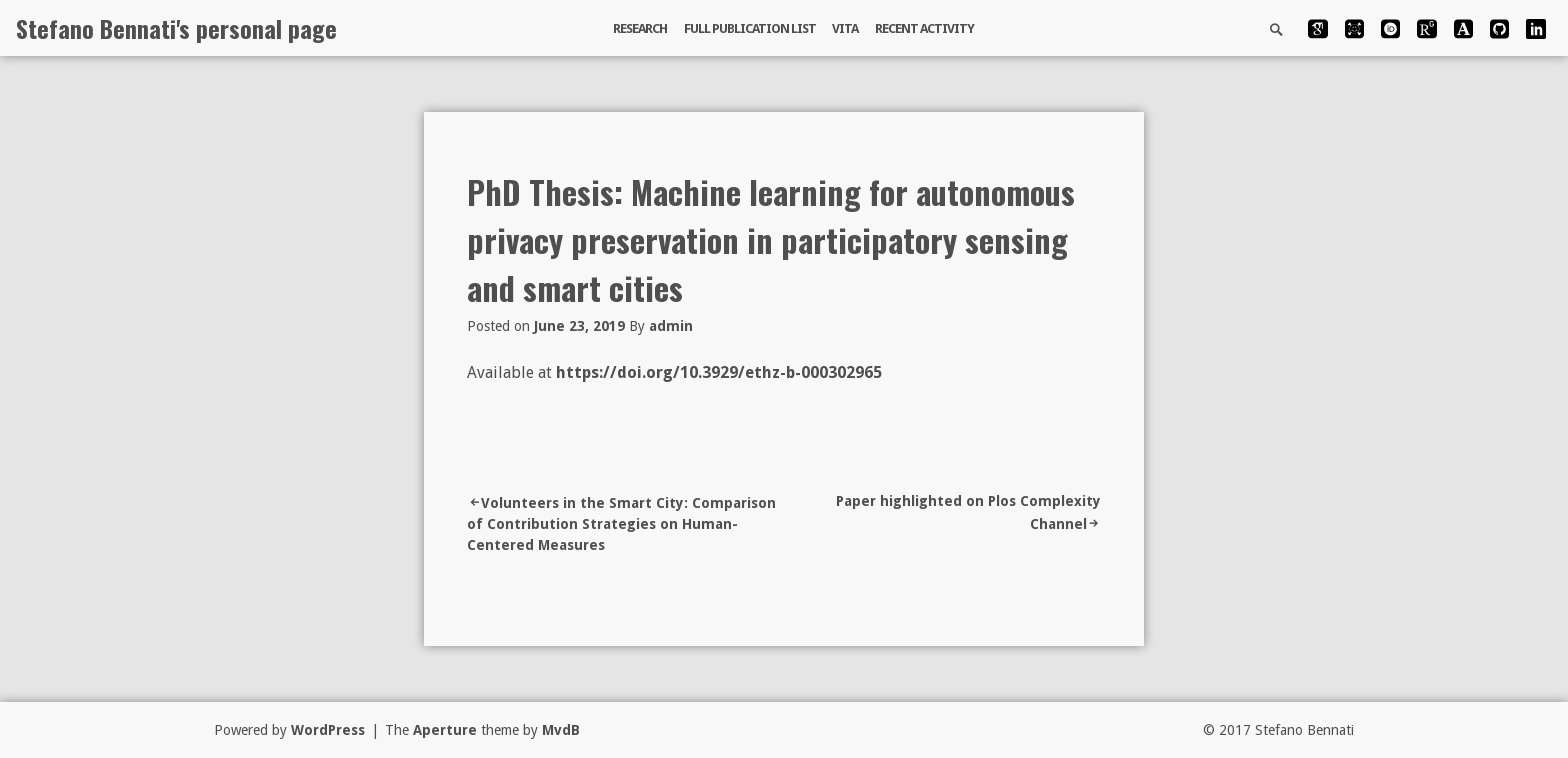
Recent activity (924, 28)
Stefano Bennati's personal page (176, 28)
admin (671, 326)
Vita (845, 28)
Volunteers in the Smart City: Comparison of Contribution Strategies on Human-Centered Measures (621, 524)
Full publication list (750, 28)
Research (640, 28)
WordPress (328, 730)
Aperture (445, 730)
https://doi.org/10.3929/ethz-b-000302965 (719, 372)
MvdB (561, 730)
